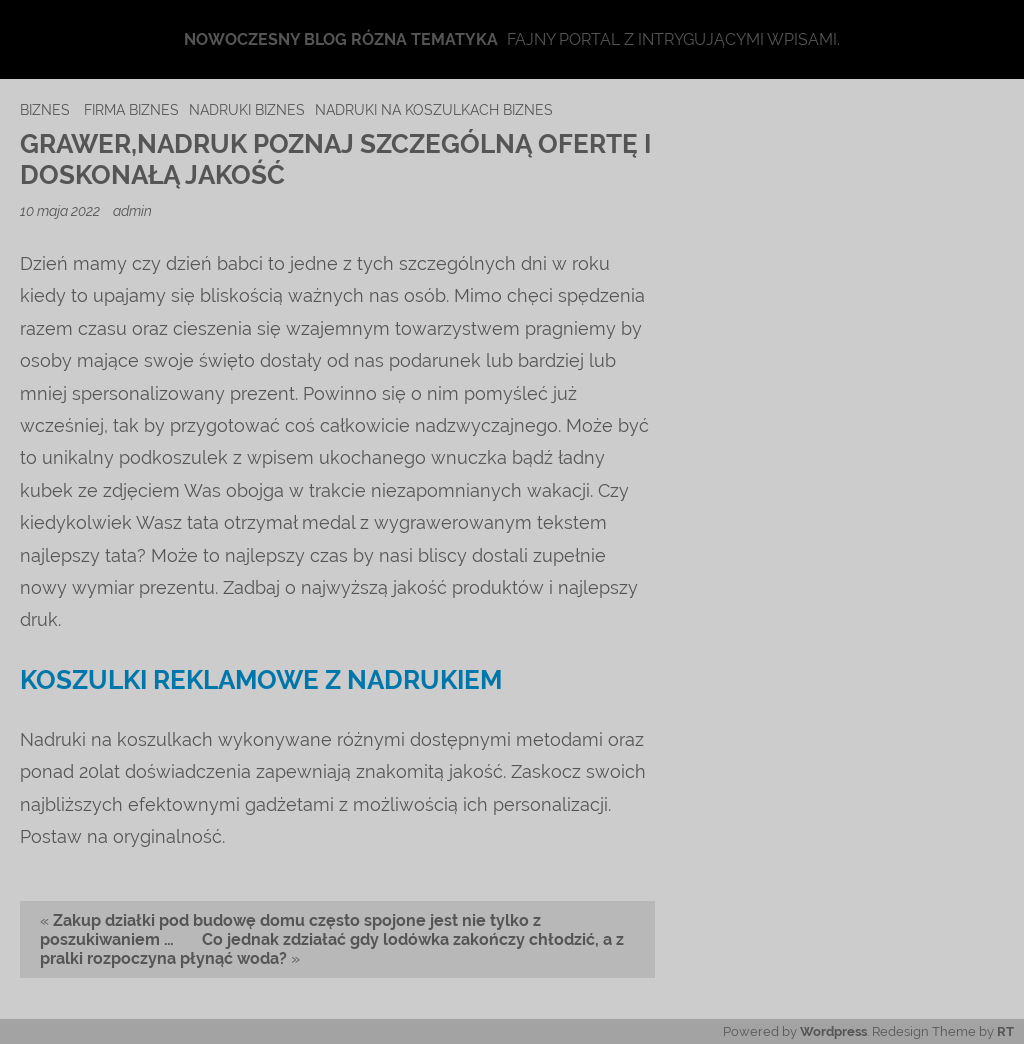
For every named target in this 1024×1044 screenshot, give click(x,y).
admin (132, 210)
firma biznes (131, 109)
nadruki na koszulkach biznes (434, 109)
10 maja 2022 (61, 210)
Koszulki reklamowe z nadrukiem (261, 680)
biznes (45, 109)
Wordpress (833, 1031)
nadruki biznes (247, 109)
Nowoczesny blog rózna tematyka (341, 39)
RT (1005, 1031)
